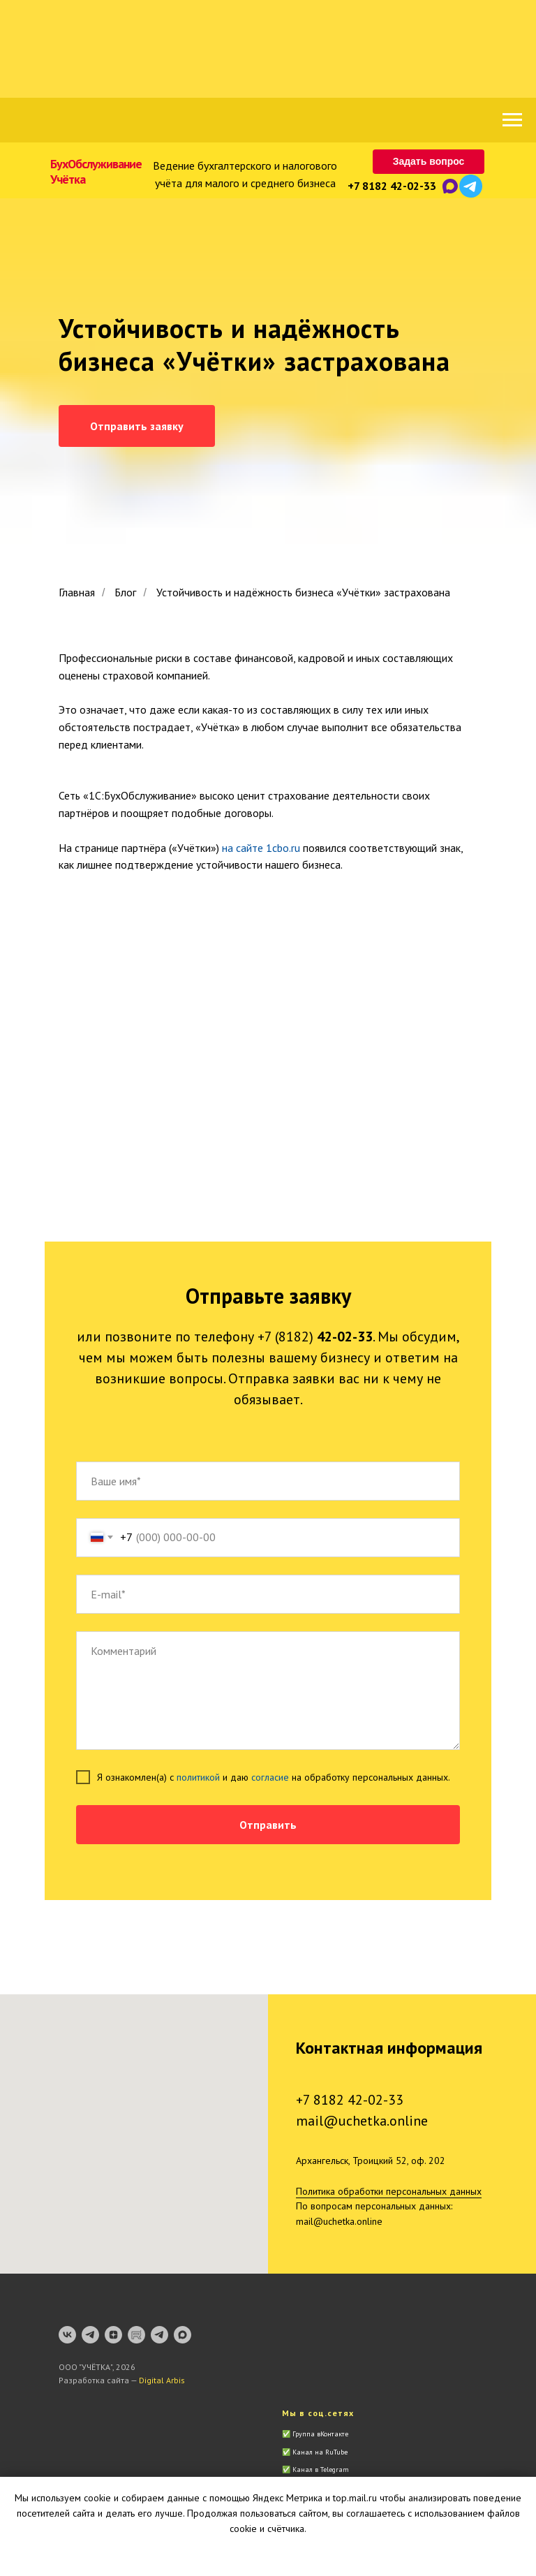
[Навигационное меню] (512, 120)
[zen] (113, 2334)
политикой (198, 1777)
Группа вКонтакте (320, 2433)
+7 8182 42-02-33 (392, 186)
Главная (77, 592)
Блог (125, 592)
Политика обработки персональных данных (389, 2191)
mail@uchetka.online (362, 2121)
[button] (428, 161)
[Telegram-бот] (159, 2334)
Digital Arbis (162, 2380)
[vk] (67, 2334)
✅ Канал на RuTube (315, 2452)
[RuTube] (136, 2334)
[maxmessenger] (182, 2334)
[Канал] (90, 2334)
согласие (270, 1777)
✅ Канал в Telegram (315, 2469)
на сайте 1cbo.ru (261, 848)
